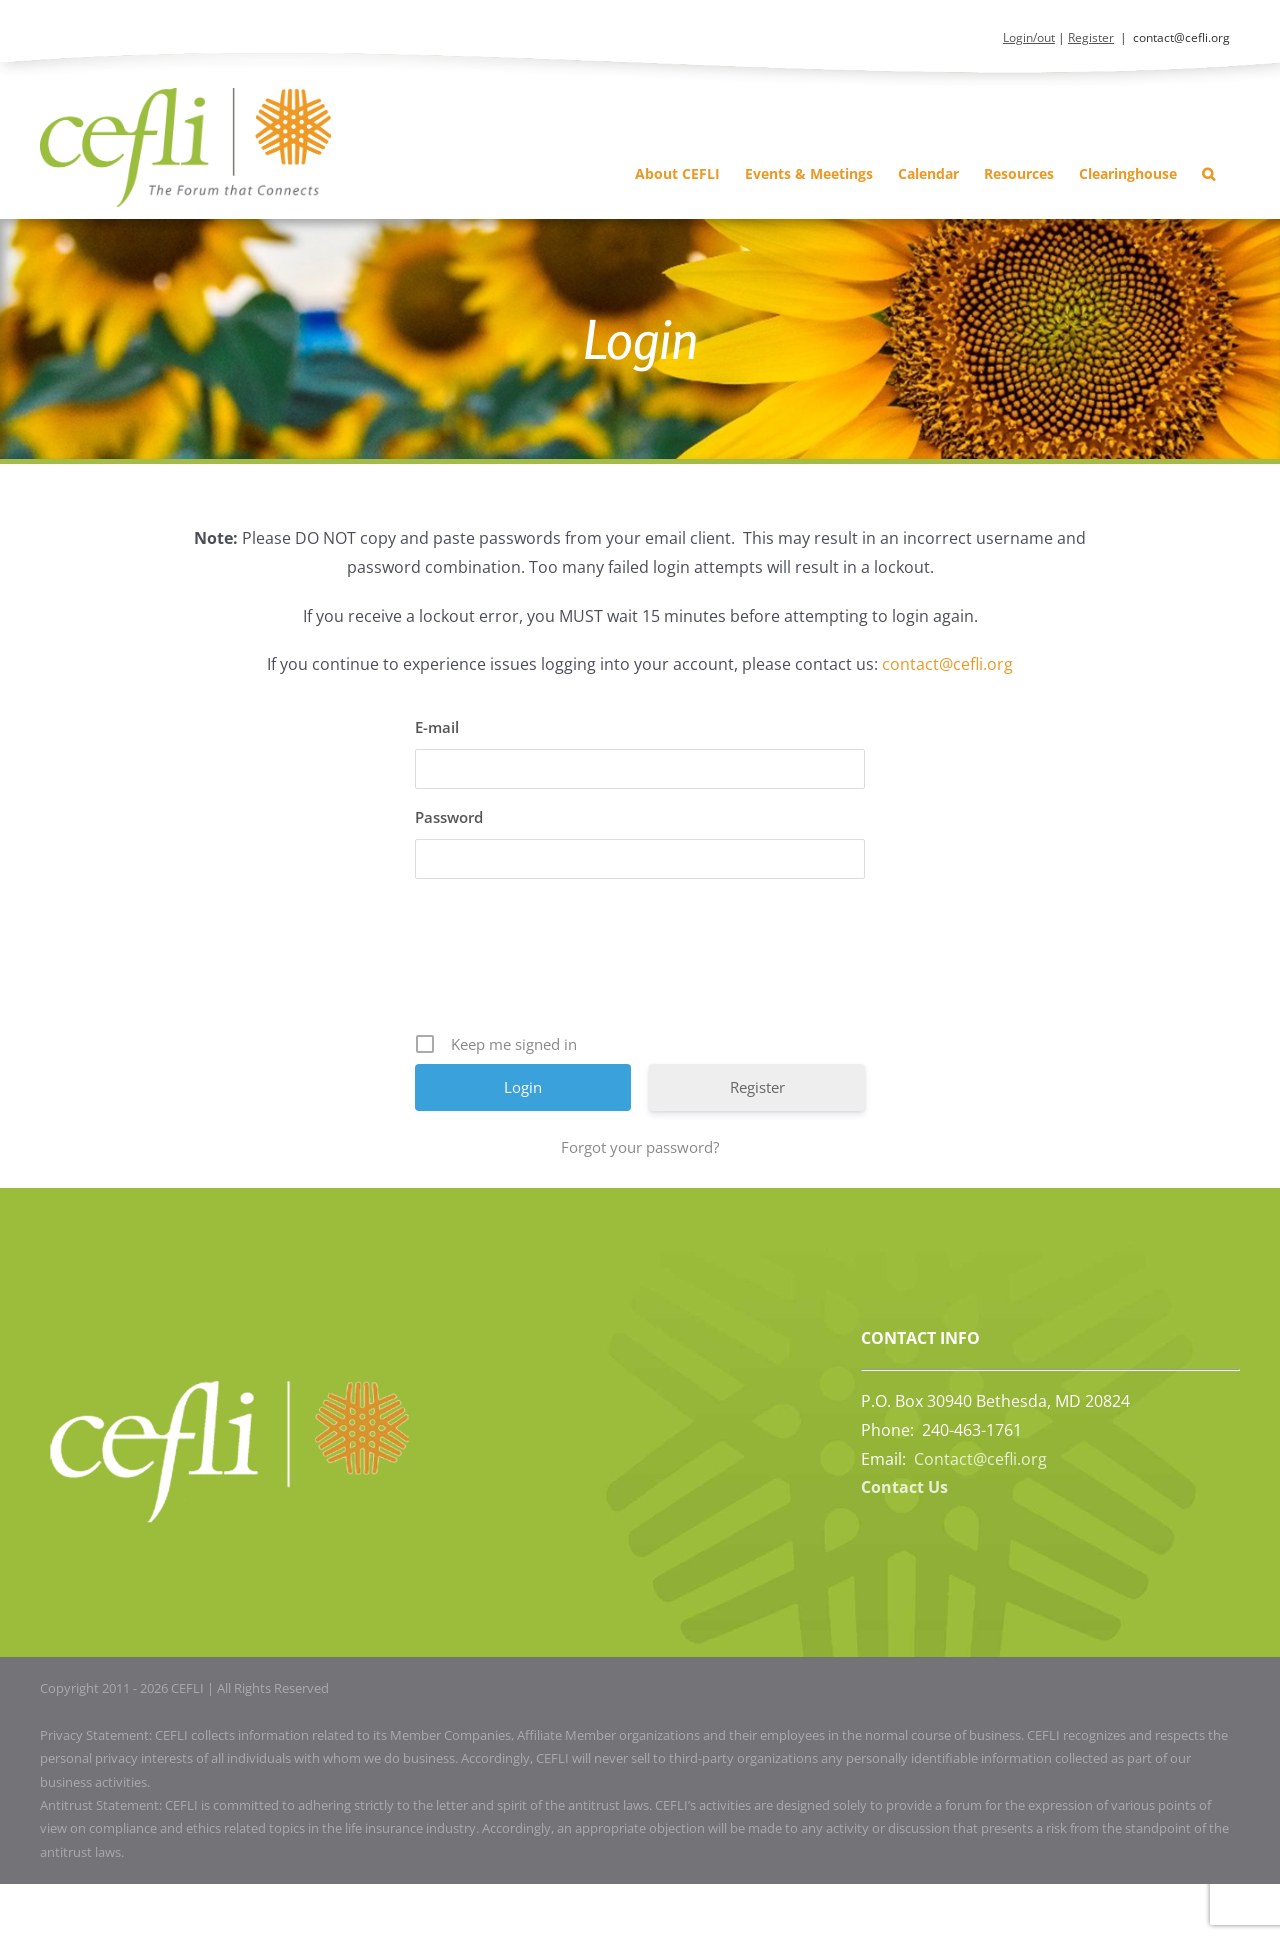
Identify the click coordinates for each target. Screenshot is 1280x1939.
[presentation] (642, 963)
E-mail (437, 727)
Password (449, 817)
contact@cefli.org (1181, 37)
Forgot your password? (640, 1147)
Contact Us (904, 1487)
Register (1091, 37)
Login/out (1029, 37)
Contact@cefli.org (980, 1459)
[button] (1208, 173)
